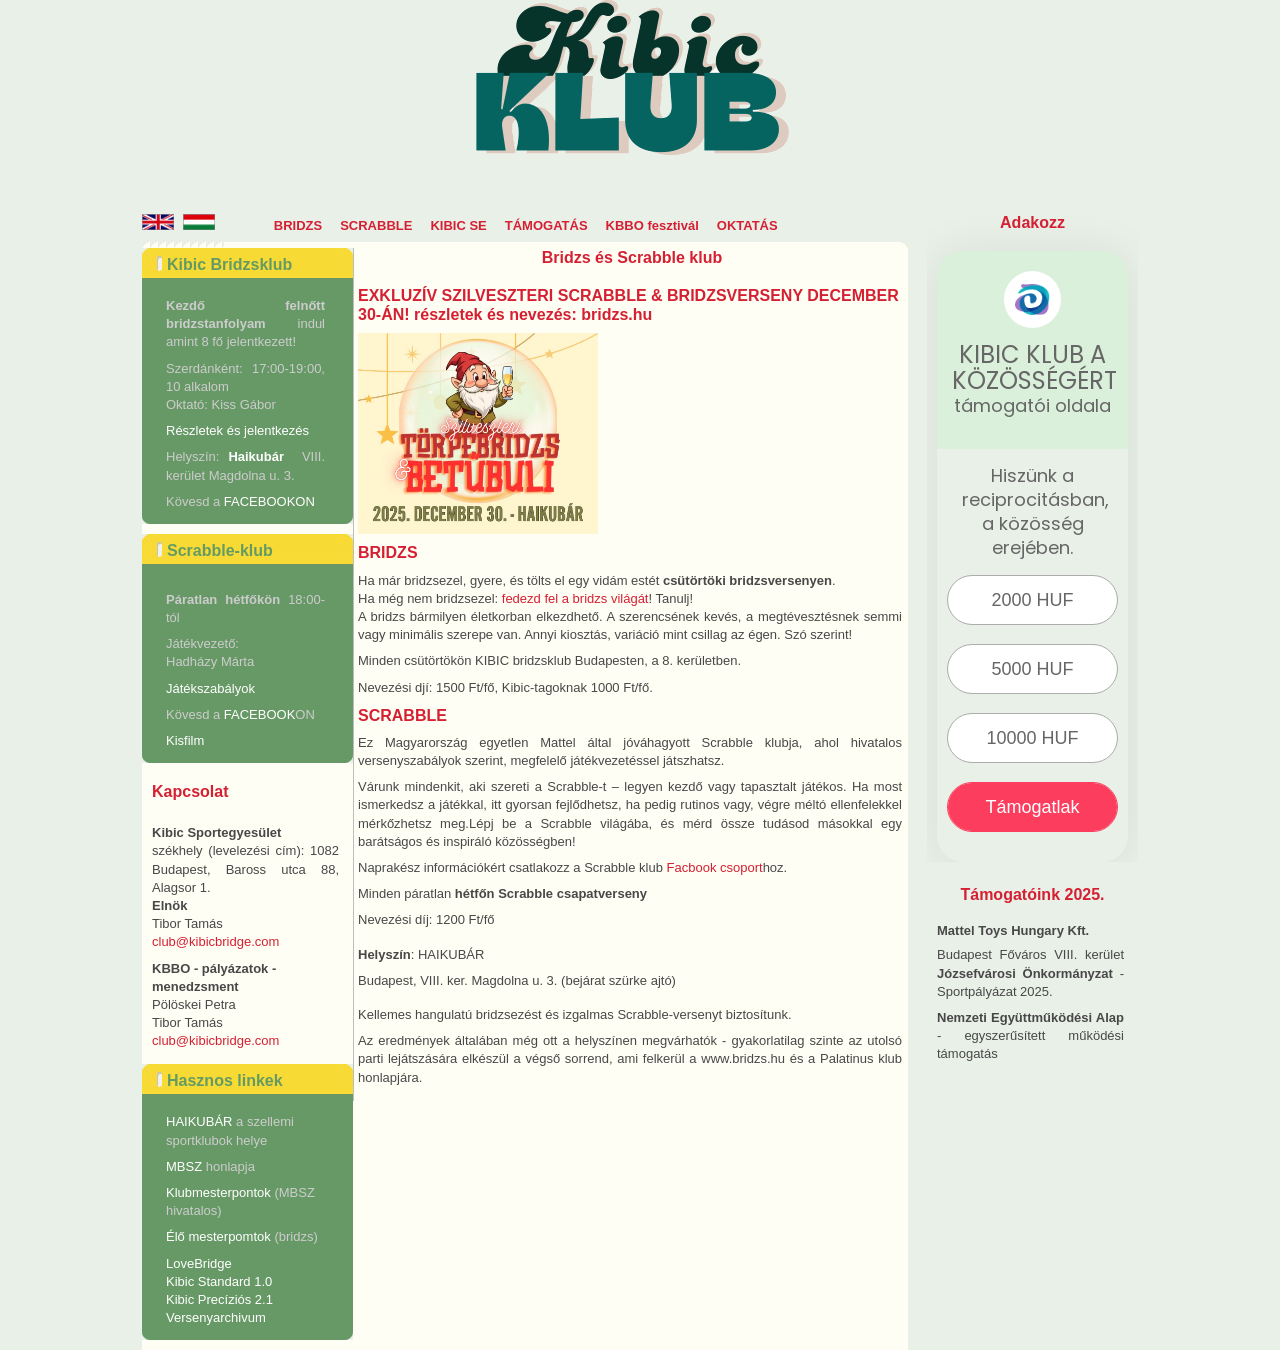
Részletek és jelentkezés (237, 430)
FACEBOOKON (269, 501)
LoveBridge (199, 1263)
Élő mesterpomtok (218, 1236)
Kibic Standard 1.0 (219, 1281)
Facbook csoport (715, 867)
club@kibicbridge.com (215, 941)
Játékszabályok (210, 688)
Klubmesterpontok (218, 1192)
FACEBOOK (260, 714)
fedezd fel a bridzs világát (575, 598)
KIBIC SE (458, 225)
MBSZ (186, 1166)
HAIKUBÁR (199, 1121)
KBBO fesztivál (652, 225)
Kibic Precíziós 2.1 (219, 1299)
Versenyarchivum (216, 1317)
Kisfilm (185, 740)
